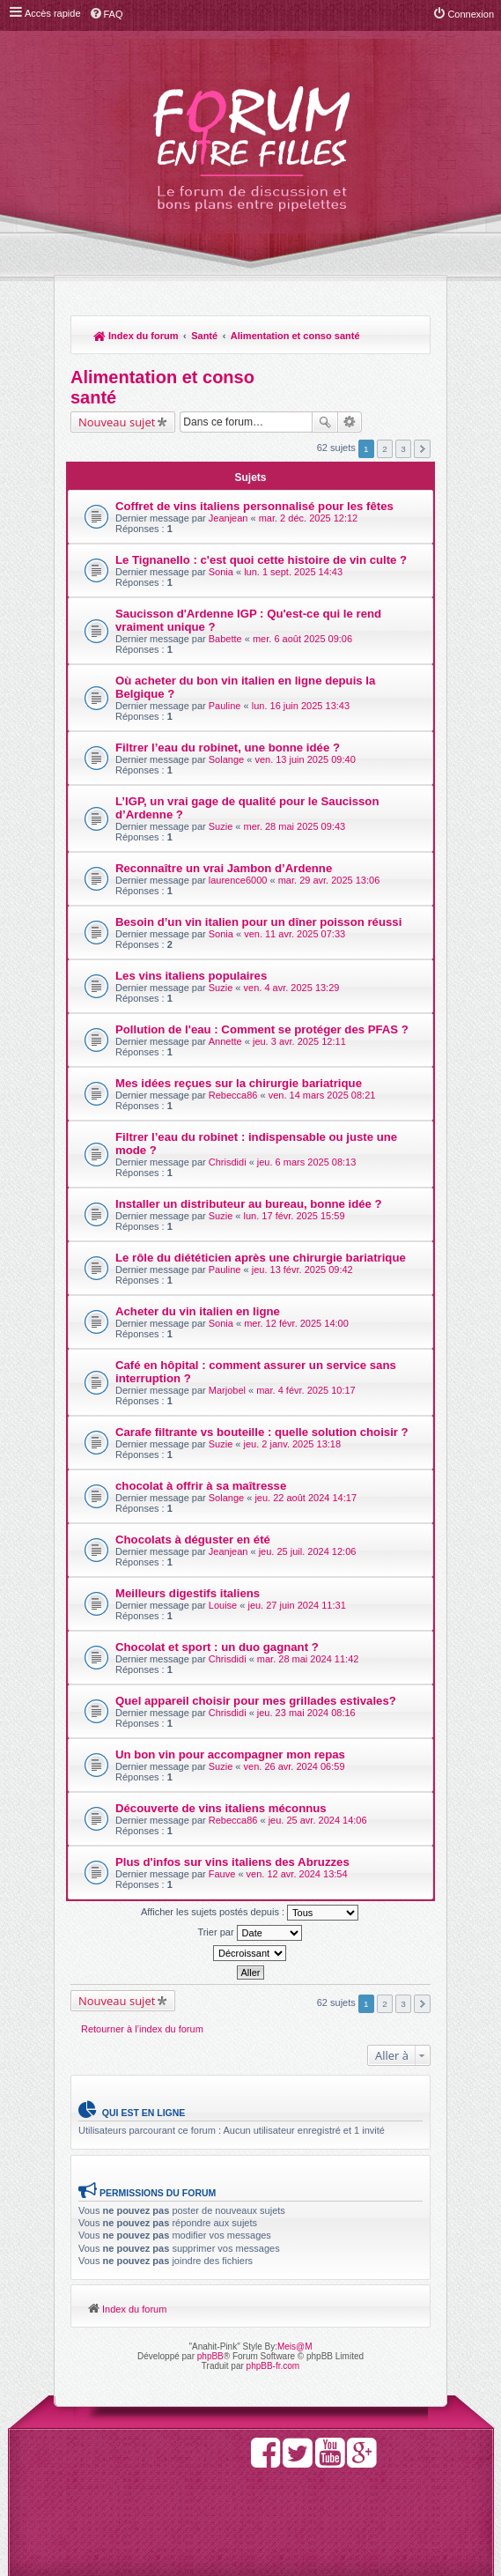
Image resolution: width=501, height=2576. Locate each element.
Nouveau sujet (116, 422)
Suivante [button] (422, 449)
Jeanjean (228, 518)
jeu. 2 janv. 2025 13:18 (293, 1444)
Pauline (225, 705)
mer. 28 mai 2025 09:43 (295, 826)
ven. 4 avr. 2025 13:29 (292, 987)
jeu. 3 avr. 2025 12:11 (299, 1041)
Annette (225, 1041)
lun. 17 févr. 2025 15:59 (294, 1215)
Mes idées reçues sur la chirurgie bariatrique (238, 1083)
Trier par (249, 1933)
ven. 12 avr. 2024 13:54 (297, 1874)
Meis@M (295, 2346)
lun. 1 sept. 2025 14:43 (293, 571)
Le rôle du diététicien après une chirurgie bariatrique (260, 1257)
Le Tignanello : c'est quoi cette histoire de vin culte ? (261, 559)
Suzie (221, 826)
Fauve (222, 1874)
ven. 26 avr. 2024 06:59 (294, 1766)
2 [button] (384, 449)
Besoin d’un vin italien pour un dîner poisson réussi (258, 922)
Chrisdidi (228, 1162)
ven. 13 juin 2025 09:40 (304, 759)
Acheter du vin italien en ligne (197, 1311)
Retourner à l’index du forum (142, 2029)
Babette (225, 638)
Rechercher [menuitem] (409, 337)
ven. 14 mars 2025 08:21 (322, 1095)
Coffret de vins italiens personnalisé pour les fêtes (254, 506)
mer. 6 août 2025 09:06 (302, 638)
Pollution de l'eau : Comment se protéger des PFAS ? (262, 1029)
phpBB (210, 2356)
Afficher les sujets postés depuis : (249, 1913)
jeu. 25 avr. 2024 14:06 (318, 1820)
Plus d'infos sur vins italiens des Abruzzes (232, 1862)
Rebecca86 (233, 1095)
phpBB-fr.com (273, 2366)
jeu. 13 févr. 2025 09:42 (302, 1269)
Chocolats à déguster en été (192, 1539)
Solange (226, 759)
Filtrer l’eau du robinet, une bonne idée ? (227, 747)
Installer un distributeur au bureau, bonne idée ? (248, 1203)
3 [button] (403, 449)
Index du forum (136, 335)
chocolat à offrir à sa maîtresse (200, 1485)
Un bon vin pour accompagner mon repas (230, 1754)
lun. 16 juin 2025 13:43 (301, 705)
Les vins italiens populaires (191, 975)
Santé (204, 335)
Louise (223, 1605)
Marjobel (227, 1390)
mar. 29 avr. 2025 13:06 (329, 880)
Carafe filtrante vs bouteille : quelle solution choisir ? (262, 1432)
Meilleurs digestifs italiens (187, 1593)
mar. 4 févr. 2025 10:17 (306, 1390)
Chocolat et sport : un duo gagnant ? (217, 1647)
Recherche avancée (350, 422)
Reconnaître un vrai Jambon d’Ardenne (223, 868)
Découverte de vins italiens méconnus (221, 1808)
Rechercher (325, 422)
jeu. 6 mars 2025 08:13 (307, 1162)
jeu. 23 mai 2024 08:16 (306, 1712)
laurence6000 (238, 880)
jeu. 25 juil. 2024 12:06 (308, 1551)
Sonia (221, 571)
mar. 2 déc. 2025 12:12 (308, 518)
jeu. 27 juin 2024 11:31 (296, 1605)
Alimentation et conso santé (295, 335)
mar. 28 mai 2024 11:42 (308, 1659)
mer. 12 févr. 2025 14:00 (296, 1323)
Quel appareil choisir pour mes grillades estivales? (255, 1700)
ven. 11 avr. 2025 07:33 (294, 934)
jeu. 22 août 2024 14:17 (305, 1497)
